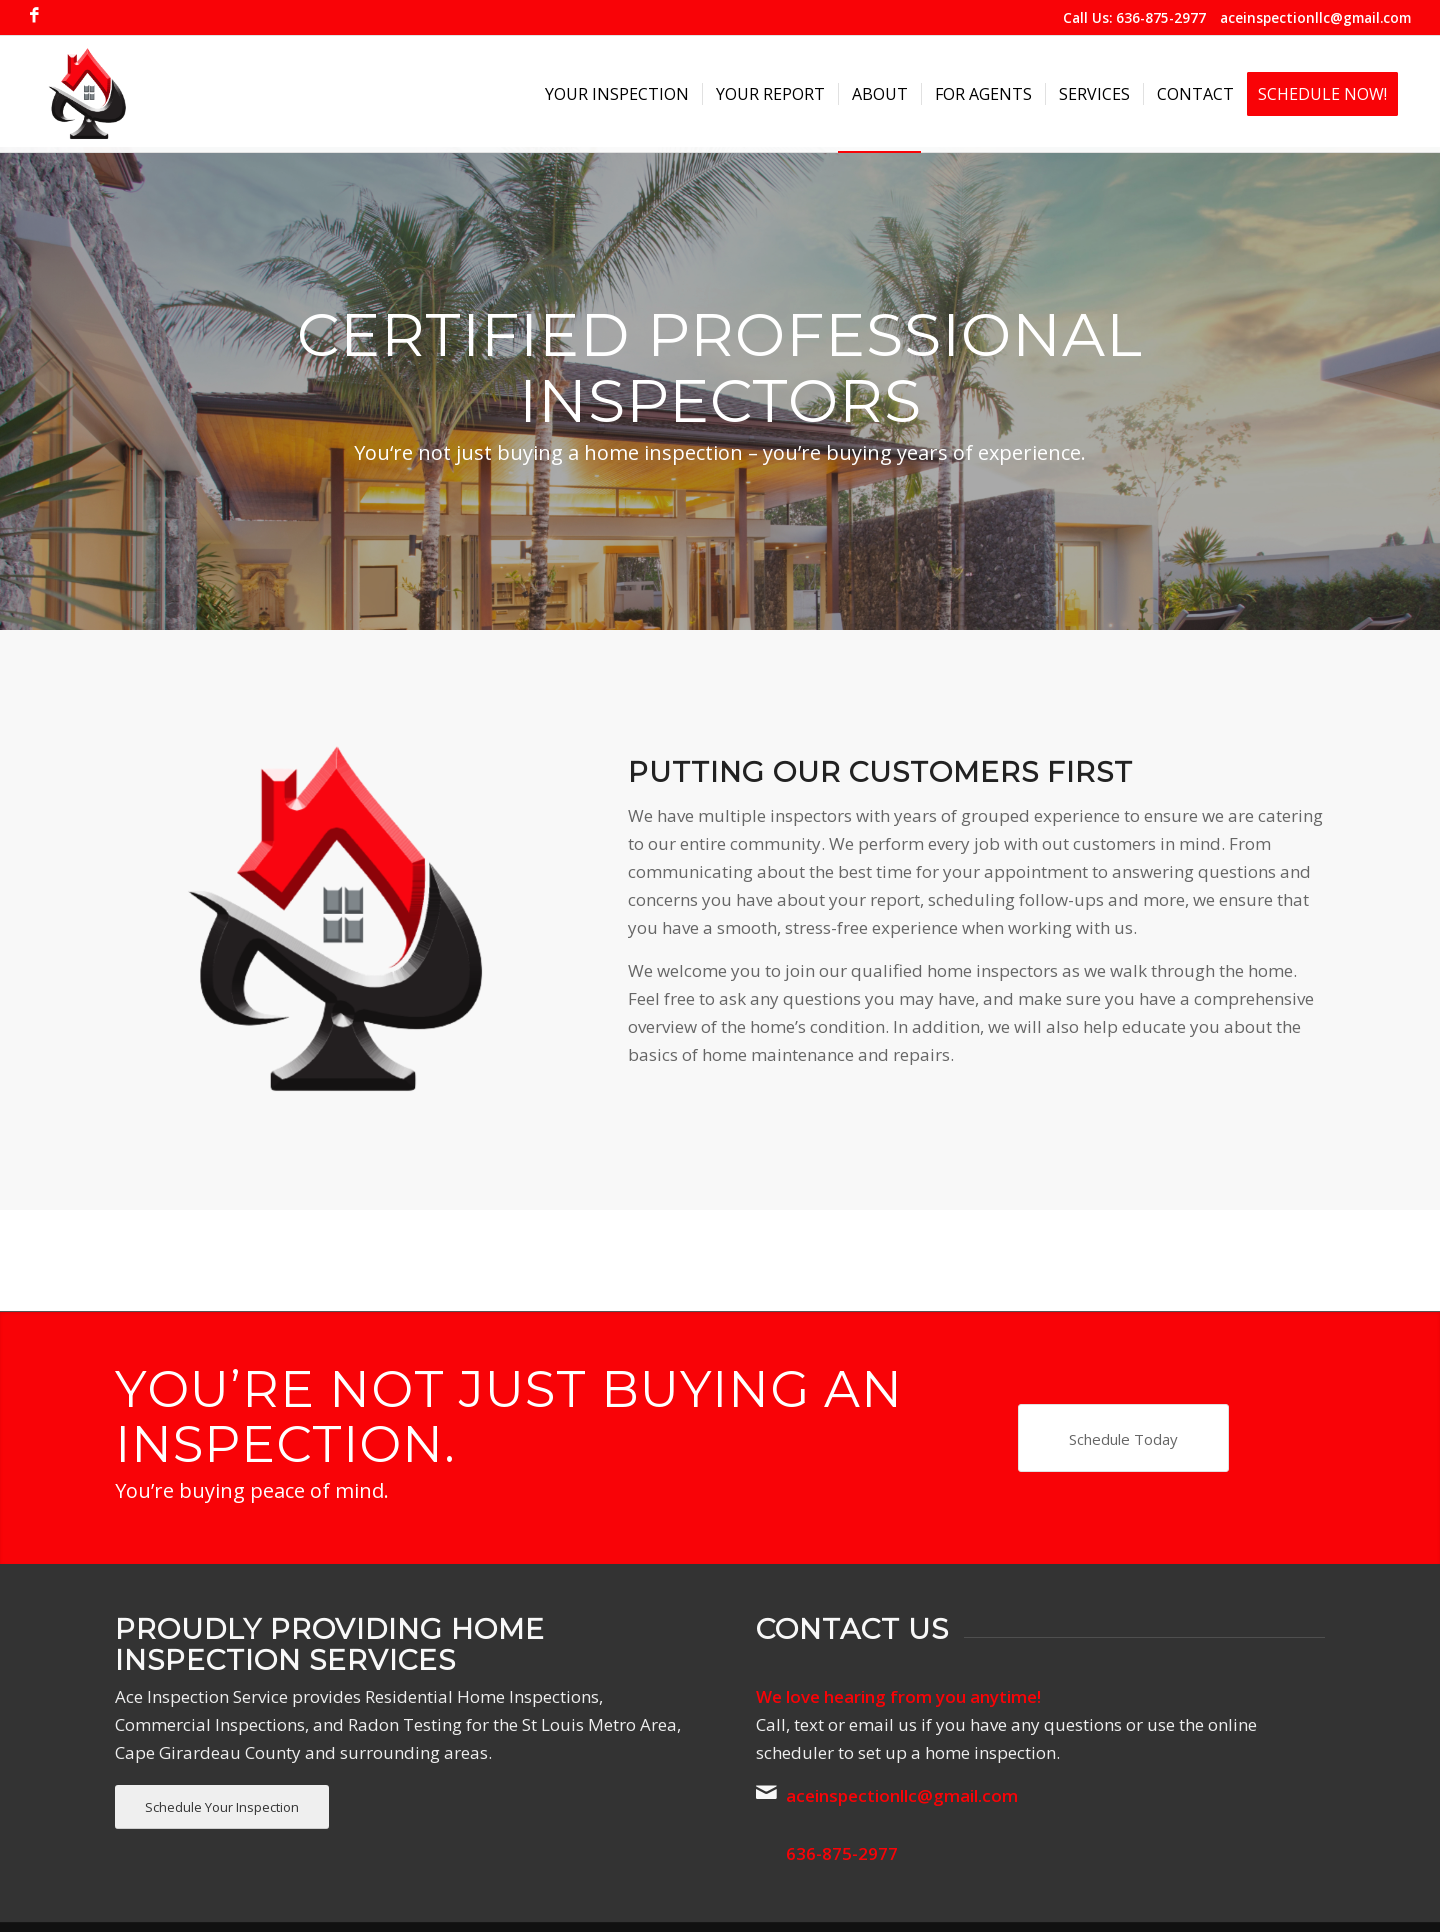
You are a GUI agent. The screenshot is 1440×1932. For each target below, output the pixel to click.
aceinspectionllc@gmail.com (1315, 17)
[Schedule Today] (1123, 1438)
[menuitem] (617, 94)
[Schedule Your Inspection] (222, 1807)
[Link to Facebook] (35, 15)
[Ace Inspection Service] (87, 94)
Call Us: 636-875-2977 (1134, 17)
